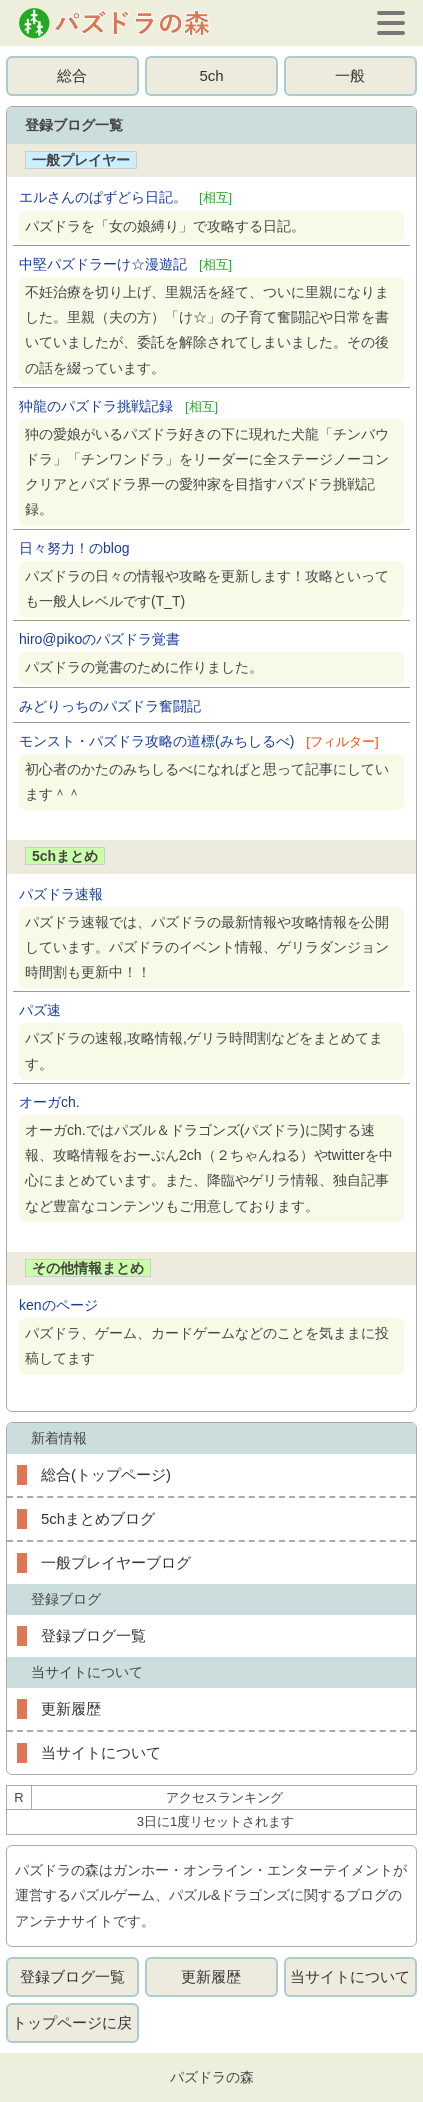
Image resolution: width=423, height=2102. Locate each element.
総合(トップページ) (106, 1474)
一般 (350, 75)
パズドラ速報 (61, 894)
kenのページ (58, 1305)
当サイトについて (101, 1752)
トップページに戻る (72, 2028)
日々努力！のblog (74, 548)
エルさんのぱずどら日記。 (125, 197)
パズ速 (40, 1010)
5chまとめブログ (98, 1518)
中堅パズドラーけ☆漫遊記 (125, 264)
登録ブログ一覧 (93, 1635)
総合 (72, 75)
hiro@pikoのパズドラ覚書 (99, 639)
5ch (211, 75)
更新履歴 (71, 1708)
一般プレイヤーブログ (116, 1562)
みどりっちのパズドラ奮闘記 (110, 706)
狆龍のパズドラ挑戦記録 (118, 406)
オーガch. (49, 1102)
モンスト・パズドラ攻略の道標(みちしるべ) (199, 741)
